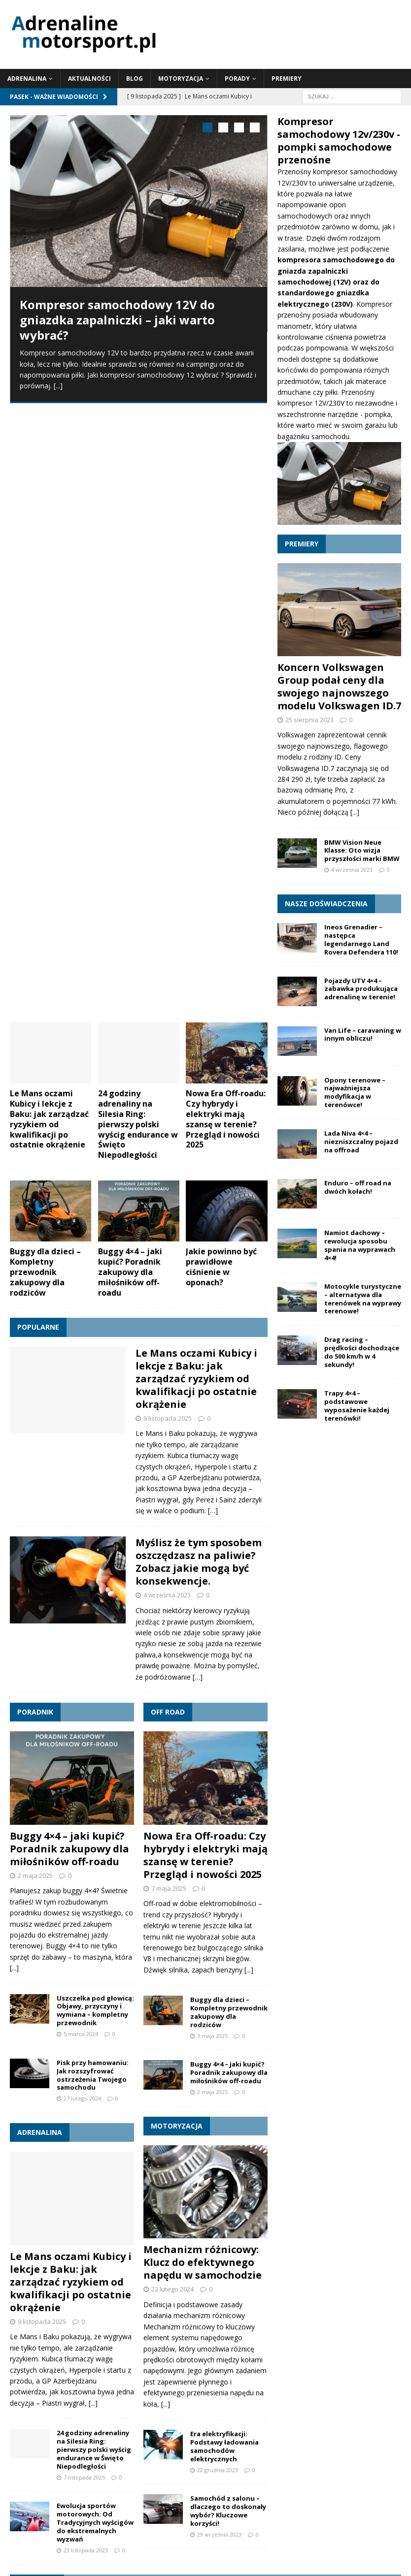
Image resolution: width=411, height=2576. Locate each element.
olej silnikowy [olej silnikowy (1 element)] (126, 2379)
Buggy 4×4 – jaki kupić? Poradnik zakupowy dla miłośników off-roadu (130, 662)
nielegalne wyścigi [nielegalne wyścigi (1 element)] (33, 2379)
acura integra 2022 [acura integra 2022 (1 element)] (112, 2348)
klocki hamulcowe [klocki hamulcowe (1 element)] (151, 2361)
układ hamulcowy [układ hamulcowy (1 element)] (273, 2400)
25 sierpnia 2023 (309, 719)
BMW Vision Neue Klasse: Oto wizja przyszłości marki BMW (362, 850)
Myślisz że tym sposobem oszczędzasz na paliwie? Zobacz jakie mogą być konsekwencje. (199, 952)
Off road (168, 1102)
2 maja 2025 (35, 1265)
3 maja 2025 (212, 1426)
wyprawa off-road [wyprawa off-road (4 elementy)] (70, 2420)
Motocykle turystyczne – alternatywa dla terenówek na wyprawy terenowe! (362, 1299)
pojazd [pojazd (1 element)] (230, 2379)
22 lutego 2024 (172, 1679)
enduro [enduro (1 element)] (46, 2361)
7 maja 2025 (168, 1278)
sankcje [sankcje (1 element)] (77, 2400)
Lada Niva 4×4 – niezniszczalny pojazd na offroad (361, 1141)
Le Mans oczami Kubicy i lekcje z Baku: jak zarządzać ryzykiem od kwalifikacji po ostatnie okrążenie (49, 509)
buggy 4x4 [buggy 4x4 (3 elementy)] (275, 2346)
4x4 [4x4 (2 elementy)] (18, 2347)
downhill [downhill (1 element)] (21, 2361)
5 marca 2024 (81, 1424)
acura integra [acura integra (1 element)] (66, 2348)
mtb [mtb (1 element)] (390, 2361)
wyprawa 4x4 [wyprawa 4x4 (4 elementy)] (344, 2397)
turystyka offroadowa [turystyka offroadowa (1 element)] (219, 2400)
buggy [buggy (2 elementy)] (227, 2347)
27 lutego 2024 (82, 1489)
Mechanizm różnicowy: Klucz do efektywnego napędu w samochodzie (202, 1652)
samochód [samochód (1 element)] (379, 2379)
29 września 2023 (219, 1924)
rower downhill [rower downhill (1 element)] (341, 2379)
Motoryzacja (180, 78)
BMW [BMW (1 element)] (202, 2348)
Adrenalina (26, 78)
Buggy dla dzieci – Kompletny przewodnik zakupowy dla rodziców (45, 662)
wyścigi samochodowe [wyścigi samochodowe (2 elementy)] (59, 2439)
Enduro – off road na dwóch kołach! (357, 1187)
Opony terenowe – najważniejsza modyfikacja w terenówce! (354, 1093)
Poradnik (35, 1102)
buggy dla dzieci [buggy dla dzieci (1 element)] (328, 2348)
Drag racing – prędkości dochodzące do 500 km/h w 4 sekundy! (361, 1352)
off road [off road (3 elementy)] (82, 2376)
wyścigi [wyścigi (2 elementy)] (297, 2422)
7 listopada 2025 (84, 1867)
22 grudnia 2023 (217, 1860)
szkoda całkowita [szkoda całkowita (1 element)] (113, 2400)
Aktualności (89, 78)
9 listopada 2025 (167, 808)
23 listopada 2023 (86, 1940)
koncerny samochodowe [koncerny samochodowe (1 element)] (274, 2361)
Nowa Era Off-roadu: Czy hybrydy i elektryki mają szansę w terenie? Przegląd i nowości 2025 (226, 509)
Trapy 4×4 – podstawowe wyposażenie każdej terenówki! (356, 1406)
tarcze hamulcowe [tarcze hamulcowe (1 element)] (163, 2400)
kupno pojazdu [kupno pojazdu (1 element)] (330, 2361)
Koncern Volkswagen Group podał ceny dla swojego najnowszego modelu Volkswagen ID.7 (339, 686)
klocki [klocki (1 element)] (115, 2361)
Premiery (287, 78)
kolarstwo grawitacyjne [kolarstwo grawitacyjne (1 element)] (208, 2361)
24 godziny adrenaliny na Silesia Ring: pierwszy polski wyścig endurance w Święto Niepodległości (138, 514)
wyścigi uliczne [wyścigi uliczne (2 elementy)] (146, 2439)
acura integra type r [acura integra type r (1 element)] (166, 2348)
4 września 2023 (167, 985)
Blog (134, 78)
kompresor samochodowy (355, 171)
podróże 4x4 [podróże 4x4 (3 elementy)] (181, 2376)
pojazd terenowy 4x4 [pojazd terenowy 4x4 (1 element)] (270, 2379)
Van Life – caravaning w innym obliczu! (362, 1034)
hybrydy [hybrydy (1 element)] (71, 2361)
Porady (237, 78)
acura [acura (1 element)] (37, 2348)
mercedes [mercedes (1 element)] (367, 2361)
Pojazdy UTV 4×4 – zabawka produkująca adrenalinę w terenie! (361, 989)
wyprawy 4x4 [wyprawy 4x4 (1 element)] (261, 2423)
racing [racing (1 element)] (309, 2379)
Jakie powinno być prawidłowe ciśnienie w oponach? (221, 657)
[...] (58, 385)
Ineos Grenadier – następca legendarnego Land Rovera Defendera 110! (361, 939)
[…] (213, 901)
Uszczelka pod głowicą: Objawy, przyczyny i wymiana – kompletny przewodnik (95, 1401)
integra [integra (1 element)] (94, 2361)
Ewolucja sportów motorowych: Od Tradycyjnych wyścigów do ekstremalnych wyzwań (95, 1913)
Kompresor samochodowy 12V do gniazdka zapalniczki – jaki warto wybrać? (117, 319)
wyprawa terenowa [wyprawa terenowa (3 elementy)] (187, 2421)
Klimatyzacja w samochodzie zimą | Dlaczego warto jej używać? (125, 2189)
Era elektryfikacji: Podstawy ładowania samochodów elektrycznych (224, 1837)
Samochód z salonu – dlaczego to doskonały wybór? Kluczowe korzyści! (228, 1901)
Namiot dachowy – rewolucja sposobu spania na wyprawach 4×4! (359, 1245)
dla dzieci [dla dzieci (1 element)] (365, 2348)
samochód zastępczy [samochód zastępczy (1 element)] (36, 2400)
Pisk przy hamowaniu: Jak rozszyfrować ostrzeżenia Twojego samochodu (93, 1465)
